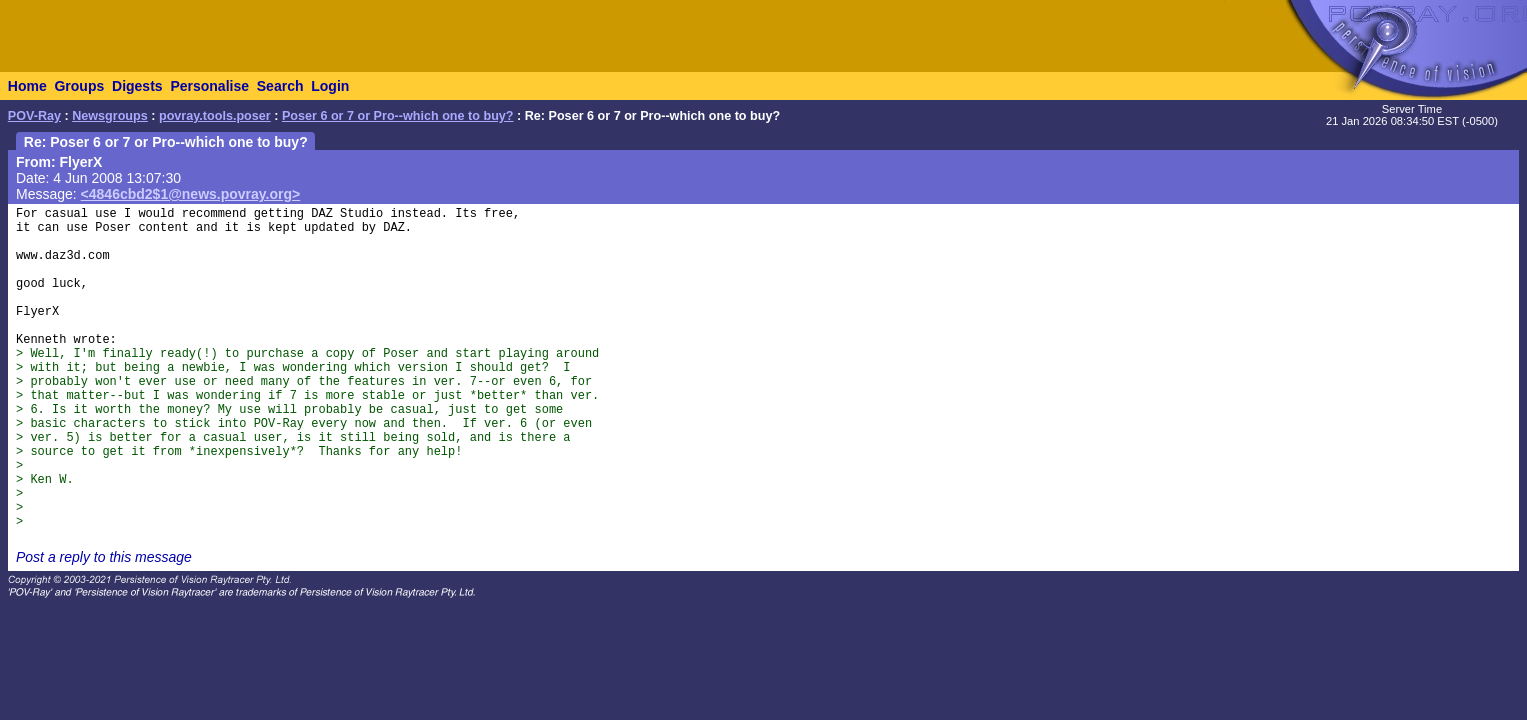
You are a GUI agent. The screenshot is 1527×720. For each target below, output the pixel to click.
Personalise (209, 86)
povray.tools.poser (215, 116)
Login (330, 86)
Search (280, 86)
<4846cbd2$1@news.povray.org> (191, 194)
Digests (137, 86)
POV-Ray (34, 116)
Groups (79, 86)
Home (27, 86)
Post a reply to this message (104, 557)
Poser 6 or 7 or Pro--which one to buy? (398, 116)
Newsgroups (110, 116)
